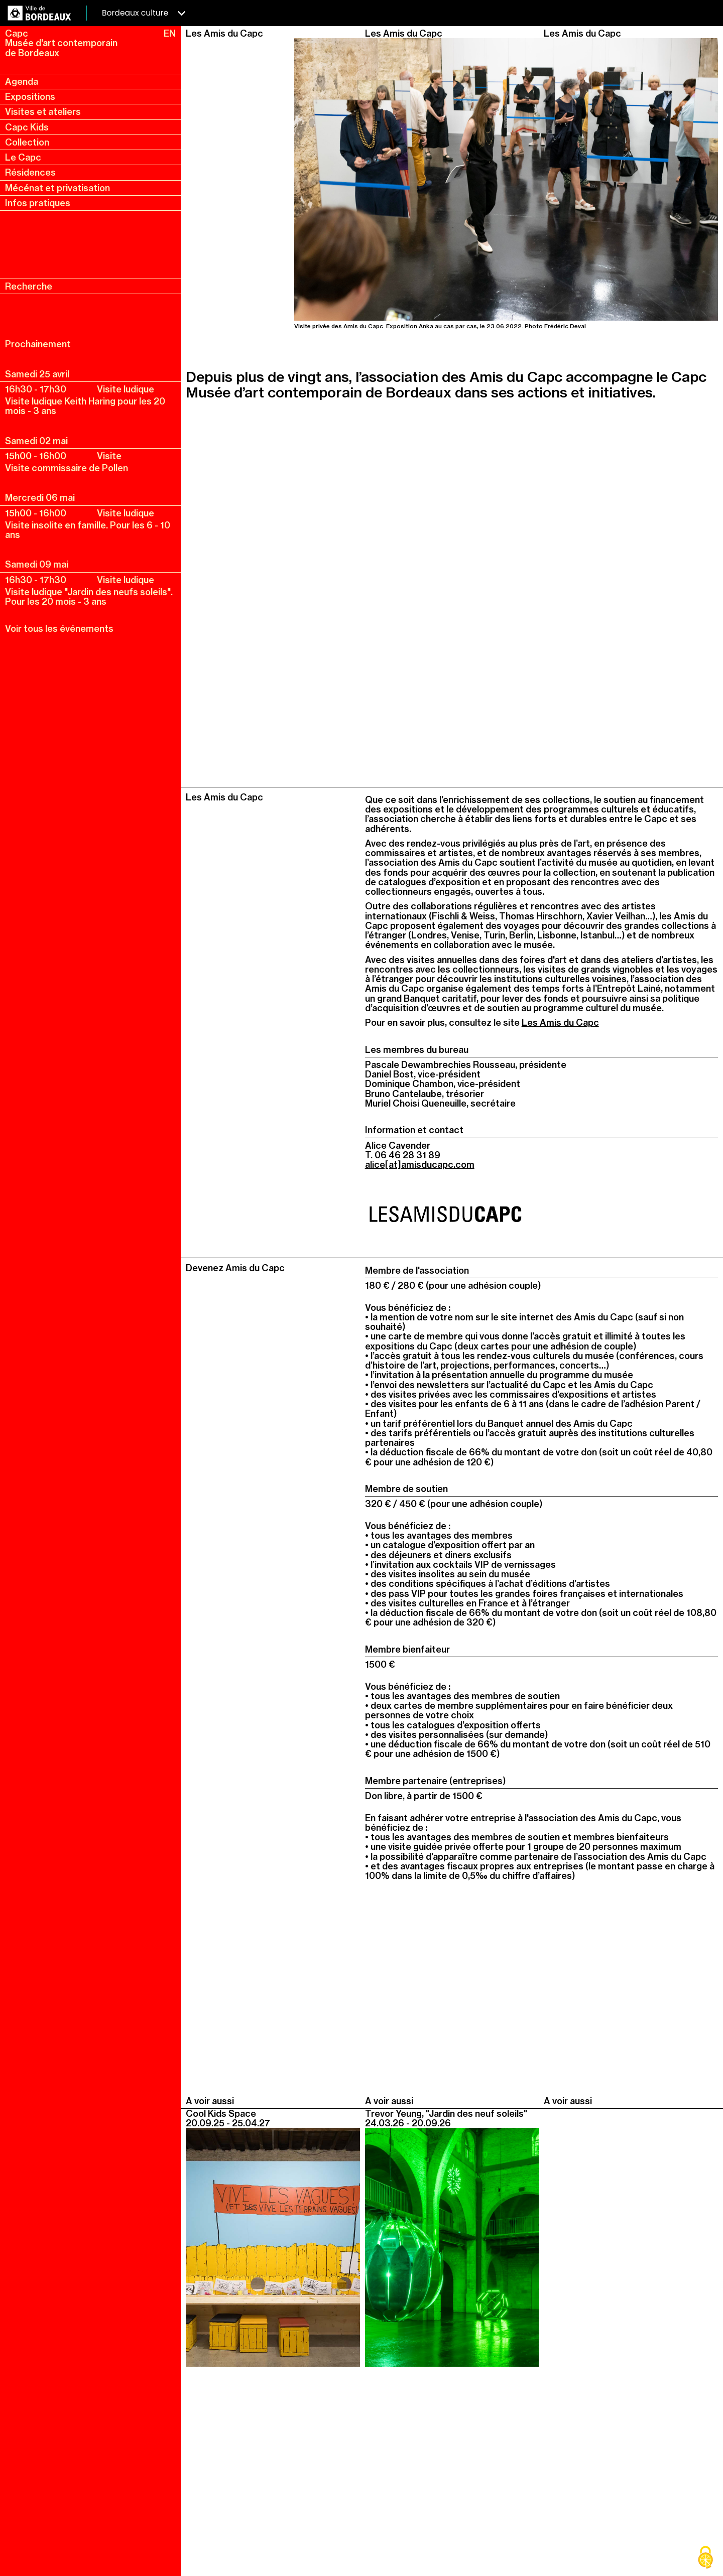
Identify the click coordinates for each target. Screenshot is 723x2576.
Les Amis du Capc (560, 1022)
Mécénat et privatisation (57, 188)
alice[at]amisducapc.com (419, 1164)
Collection (27, 142)
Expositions (30, 96)
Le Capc (23, 157)
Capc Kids (27, 127)
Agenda (21, 81)
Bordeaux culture (143, 13)
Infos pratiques (37, 203)
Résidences (30, 172)
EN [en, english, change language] (170, 33)
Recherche (28, 286)
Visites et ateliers (43, 111)
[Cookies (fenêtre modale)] (705, 2558)
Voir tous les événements (59, 628)
